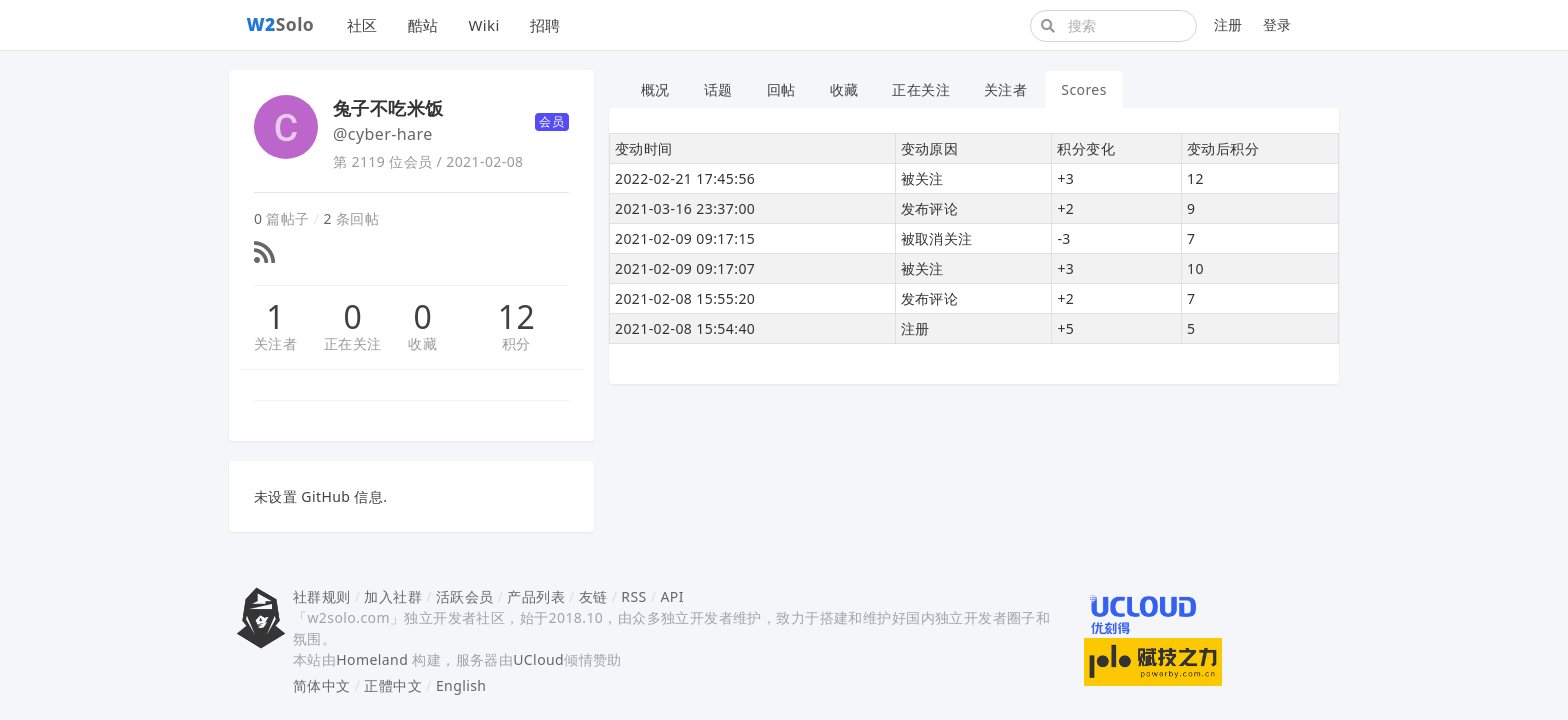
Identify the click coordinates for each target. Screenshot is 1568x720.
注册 (1228, 24)
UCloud (538, 659)
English (461, 685)
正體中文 (393, 685)
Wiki (483, 25)
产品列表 (536, 596)
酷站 (423, 25)
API (671, 596)
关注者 (275, 343)
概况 (655, 89)
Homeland (372, 659)
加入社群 (393, 596)
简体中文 (322, 685)
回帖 (781, 89)
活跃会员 (465, 596)
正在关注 (353, 343)
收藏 (422, 343)
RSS (633, 596)
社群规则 (322, 596)
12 (516, 317)
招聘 (545, 25)
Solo (281, 24)
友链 (593, 596)
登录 (1277, 24)
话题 (718, 89)
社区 (362, 25)
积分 (516, 343)
